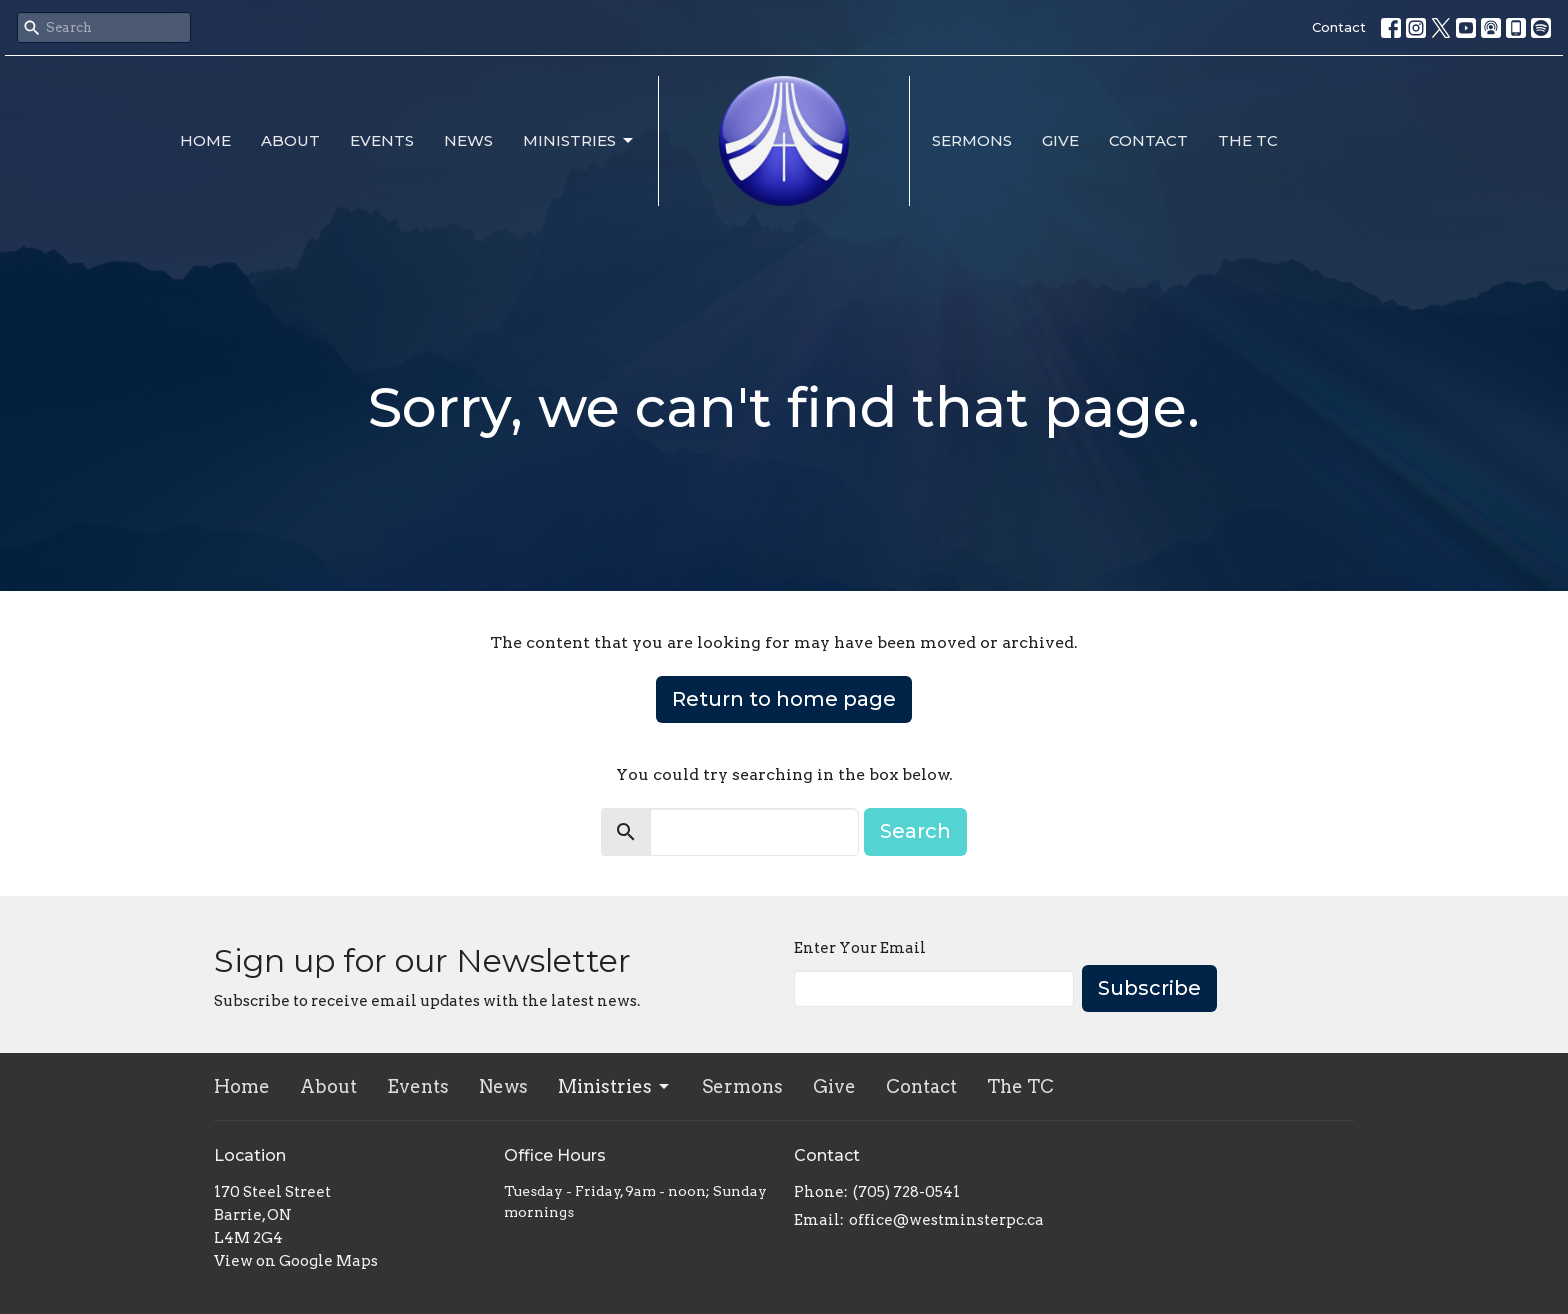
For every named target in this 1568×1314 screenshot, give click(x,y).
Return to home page (784, 699)
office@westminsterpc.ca (946, 1220)
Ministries (579, 141)
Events (382, 140)
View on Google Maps (296, 1261)
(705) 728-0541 (906, 1192)
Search (915, 831)
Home (205, 140)
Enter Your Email (860, 948)
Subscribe (1149, 988)
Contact (1339, 27)
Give (1060, 140)
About (290, 140)
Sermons (972, 140)
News (468, 140)
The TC (1248, 140)
